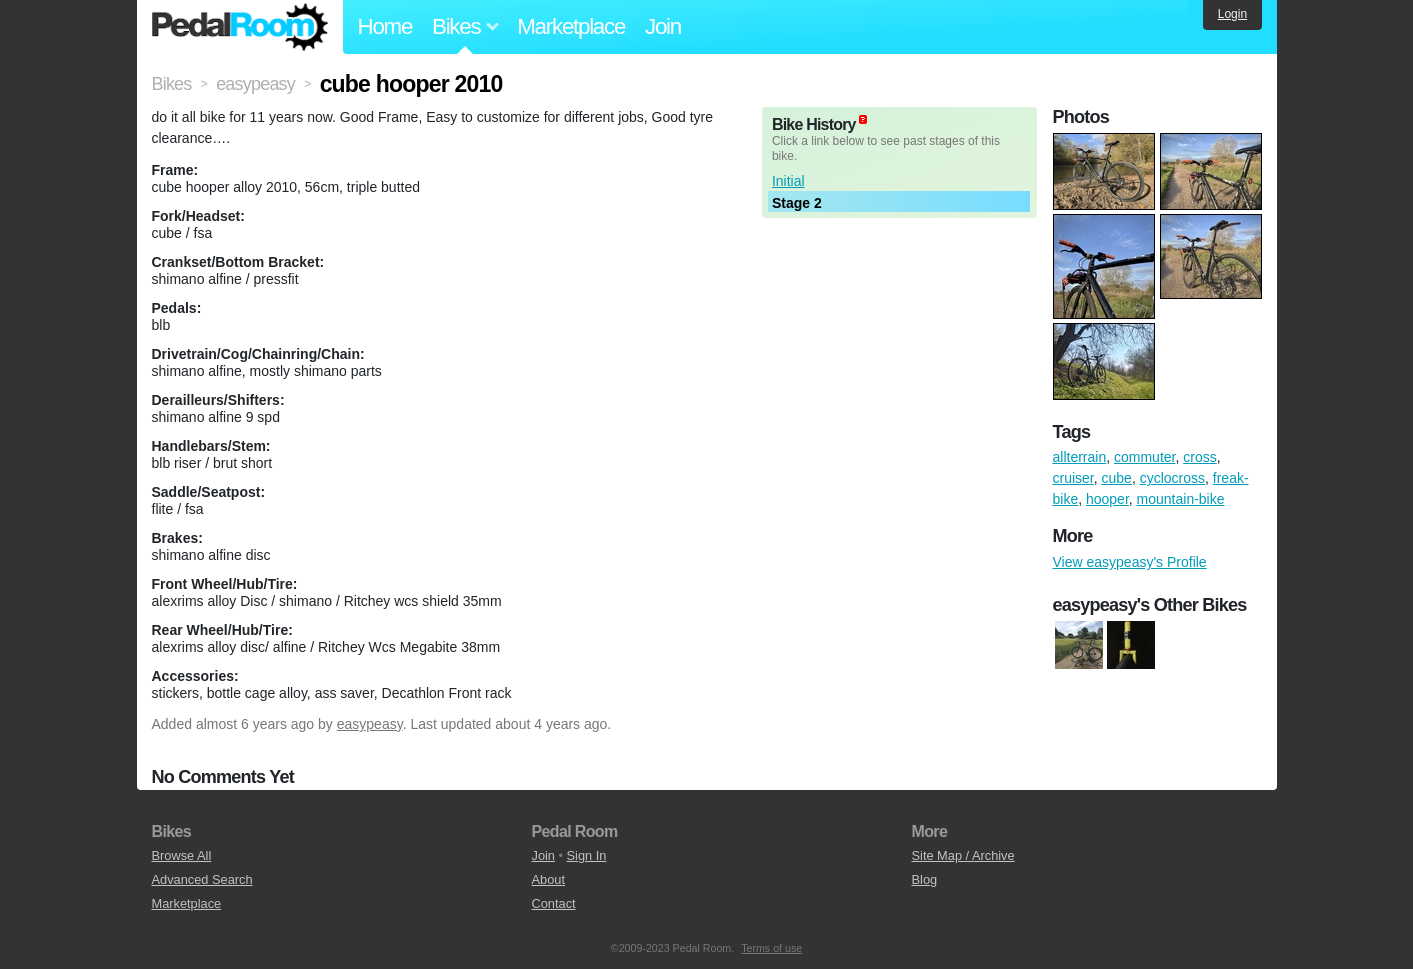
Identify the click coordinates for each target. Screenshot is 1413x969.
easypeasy (370, 724)
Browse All (182, 855)
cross (1199, 457)
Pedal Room (240, 27)
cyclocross (1172, 478)
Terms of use (771, 948)
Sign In (587, 855)
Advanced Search (202, 879)
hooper (1107, 499)
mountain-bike (1181, 499)
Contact (554, 903)
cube (1117, 478)
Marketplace (571, 26)
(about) (863, 119)
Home (385, 26)
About (548, 879)
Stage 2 (797, 203)
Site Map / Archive (963, 855)
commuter (1144, 457)
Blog (925, 879)
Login (1232, 14)
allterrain (1080, 457)
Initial (788, 181)
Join (663, 26)
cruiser (1073, 478)
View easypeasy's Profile (1130, 562)
